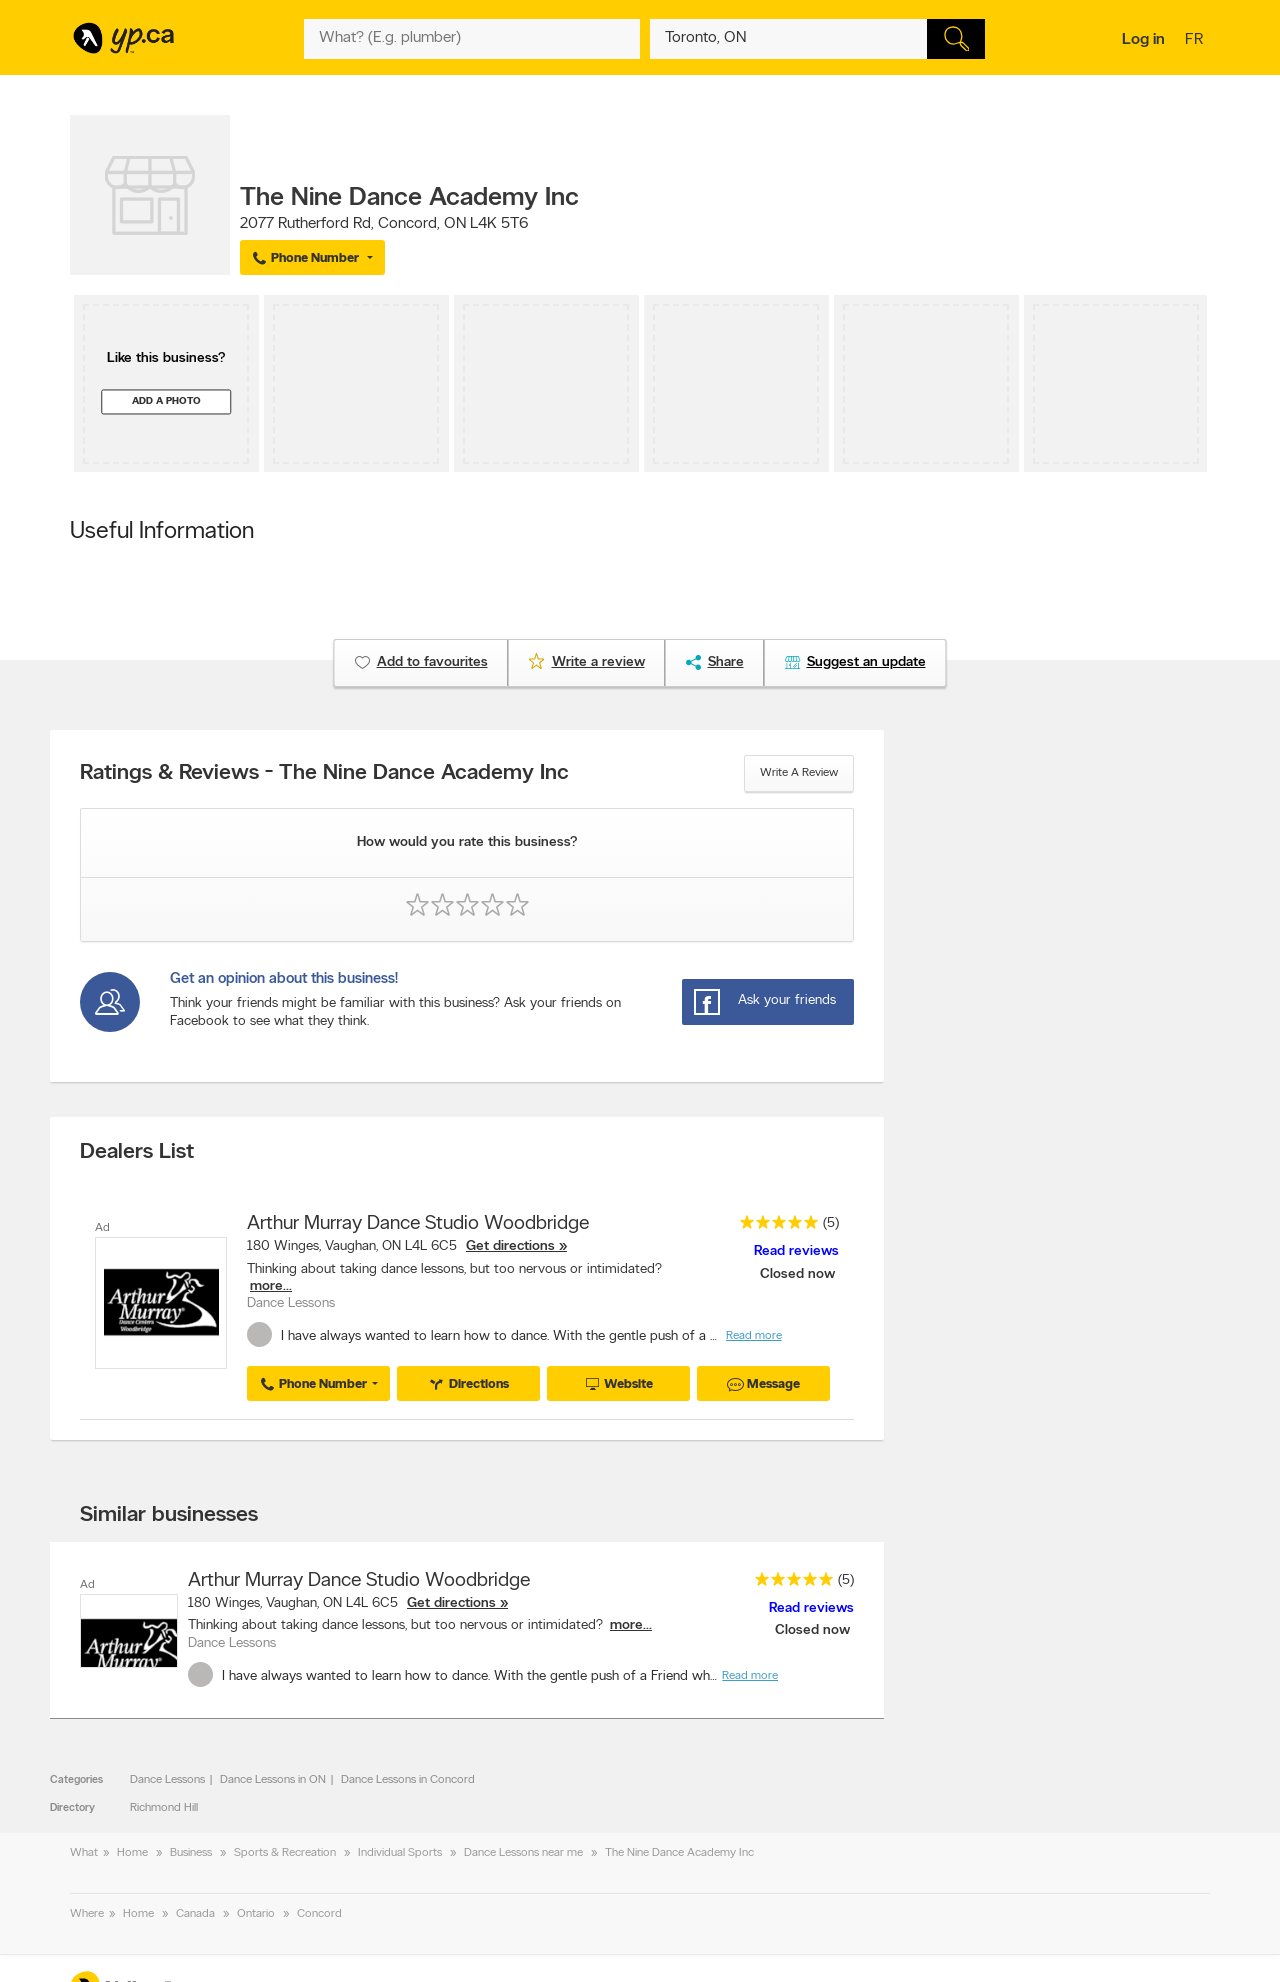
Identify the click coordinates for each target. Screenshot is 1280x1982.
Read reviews (796, 1251)
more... (271, 1286)
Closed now (799, 1274)
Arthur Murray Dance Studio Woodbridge (418, 1224)
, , (384, 224)
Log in (1143, 40)
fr (1196, 41)
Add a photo (166, 401)
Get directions (510, 1246)
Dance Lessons (167, 1780)
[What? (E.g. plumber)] (472, 39)
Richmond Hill (164, 1808)
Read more (754, 1336)
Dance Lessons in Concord (408, 1780)
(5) (831, 1223)
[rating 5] (774, 1226)
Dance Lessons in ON (273, 1780)
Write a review (799, 773)
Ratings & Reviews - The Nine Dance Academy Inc (324, 774)
